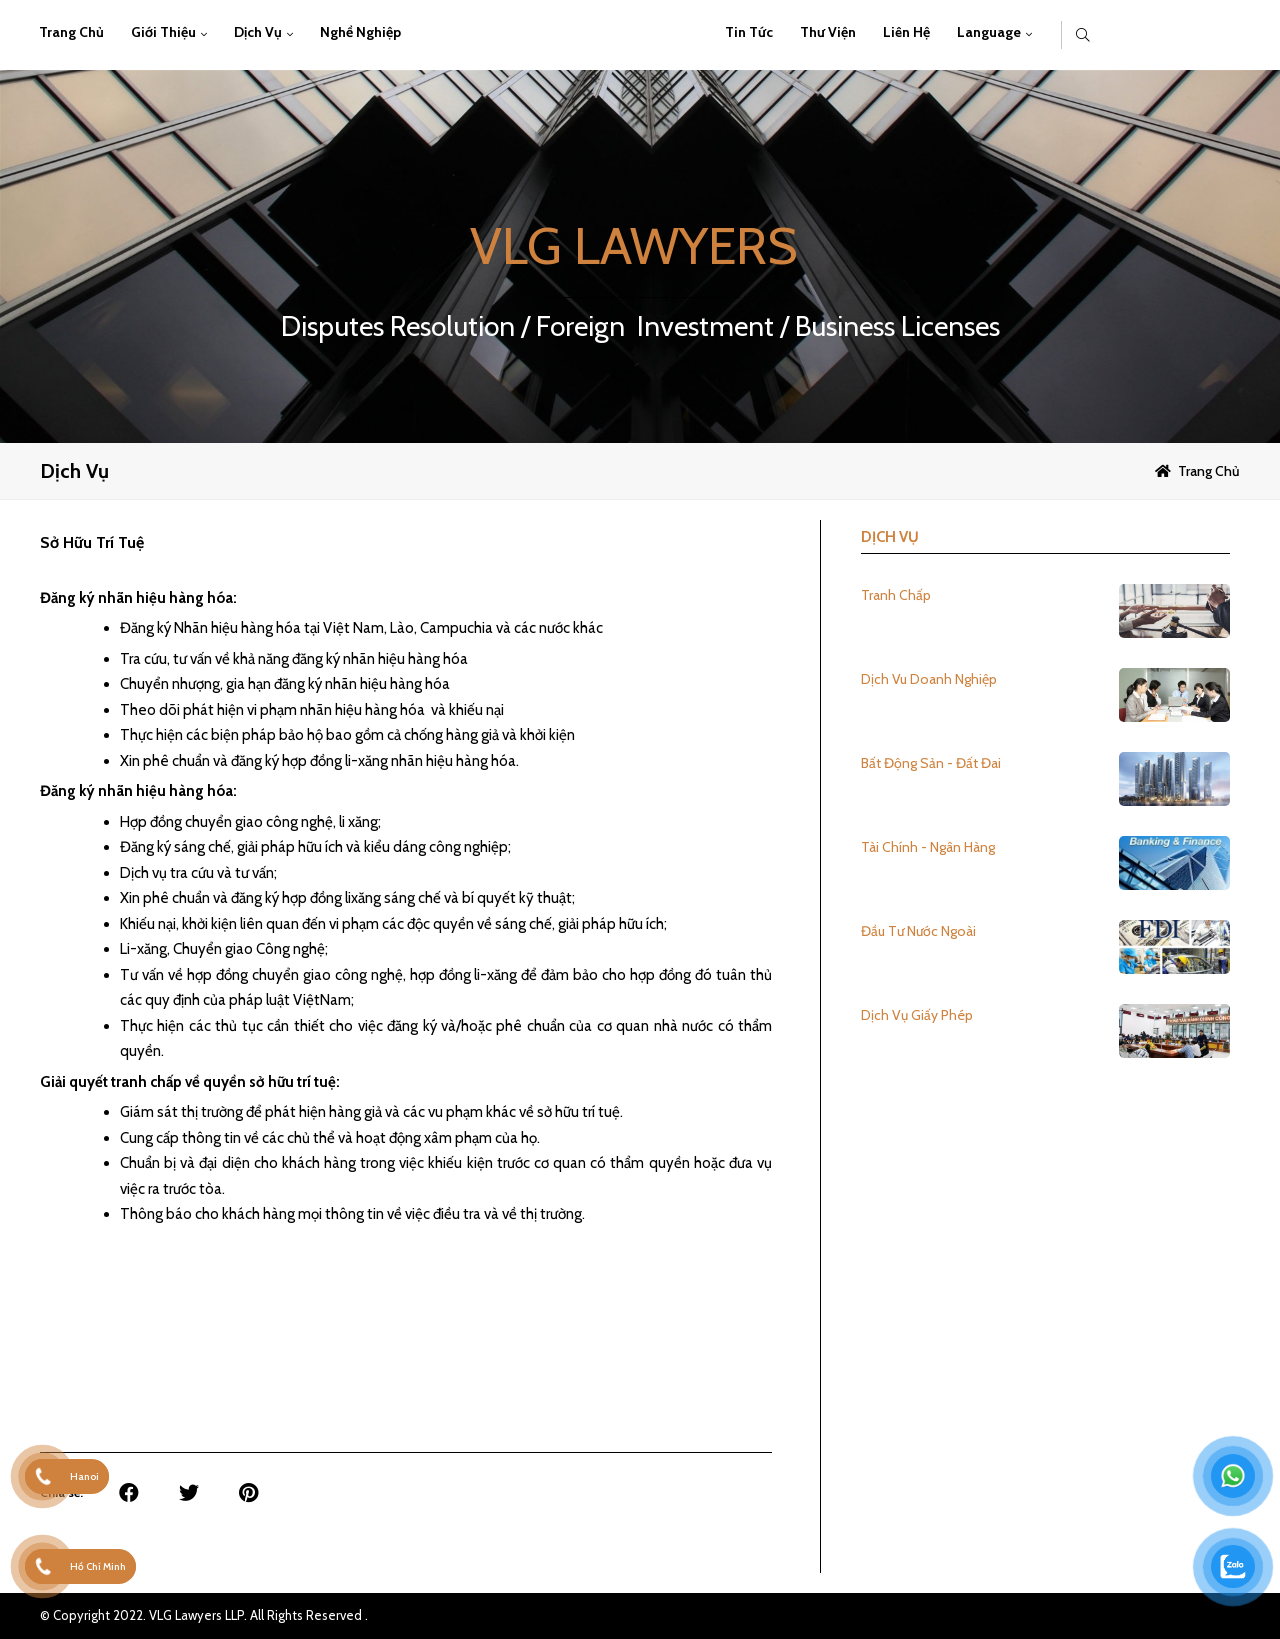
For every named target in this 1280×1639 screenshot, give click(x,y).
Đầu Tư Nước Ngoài (918, 931)
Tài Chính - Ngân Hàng (928, 847)
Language (989, 32)
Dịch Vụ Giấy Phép (917, 1015)
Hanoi (84, 1476)
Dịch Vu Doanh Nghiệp (929, 679)
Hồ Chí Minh (98, 1566)
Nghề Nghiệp (360, 32)
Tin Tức (749, 32)
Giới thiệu (163, 32)
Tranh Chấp (896, 595)
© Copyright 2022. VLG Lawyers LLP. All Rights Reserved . (204, 1615)
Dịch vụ (258, 32)
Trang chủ (71, 32)
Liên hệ (906, 32)
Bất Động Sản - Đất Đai (931, 763)
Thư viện (828, 32)
